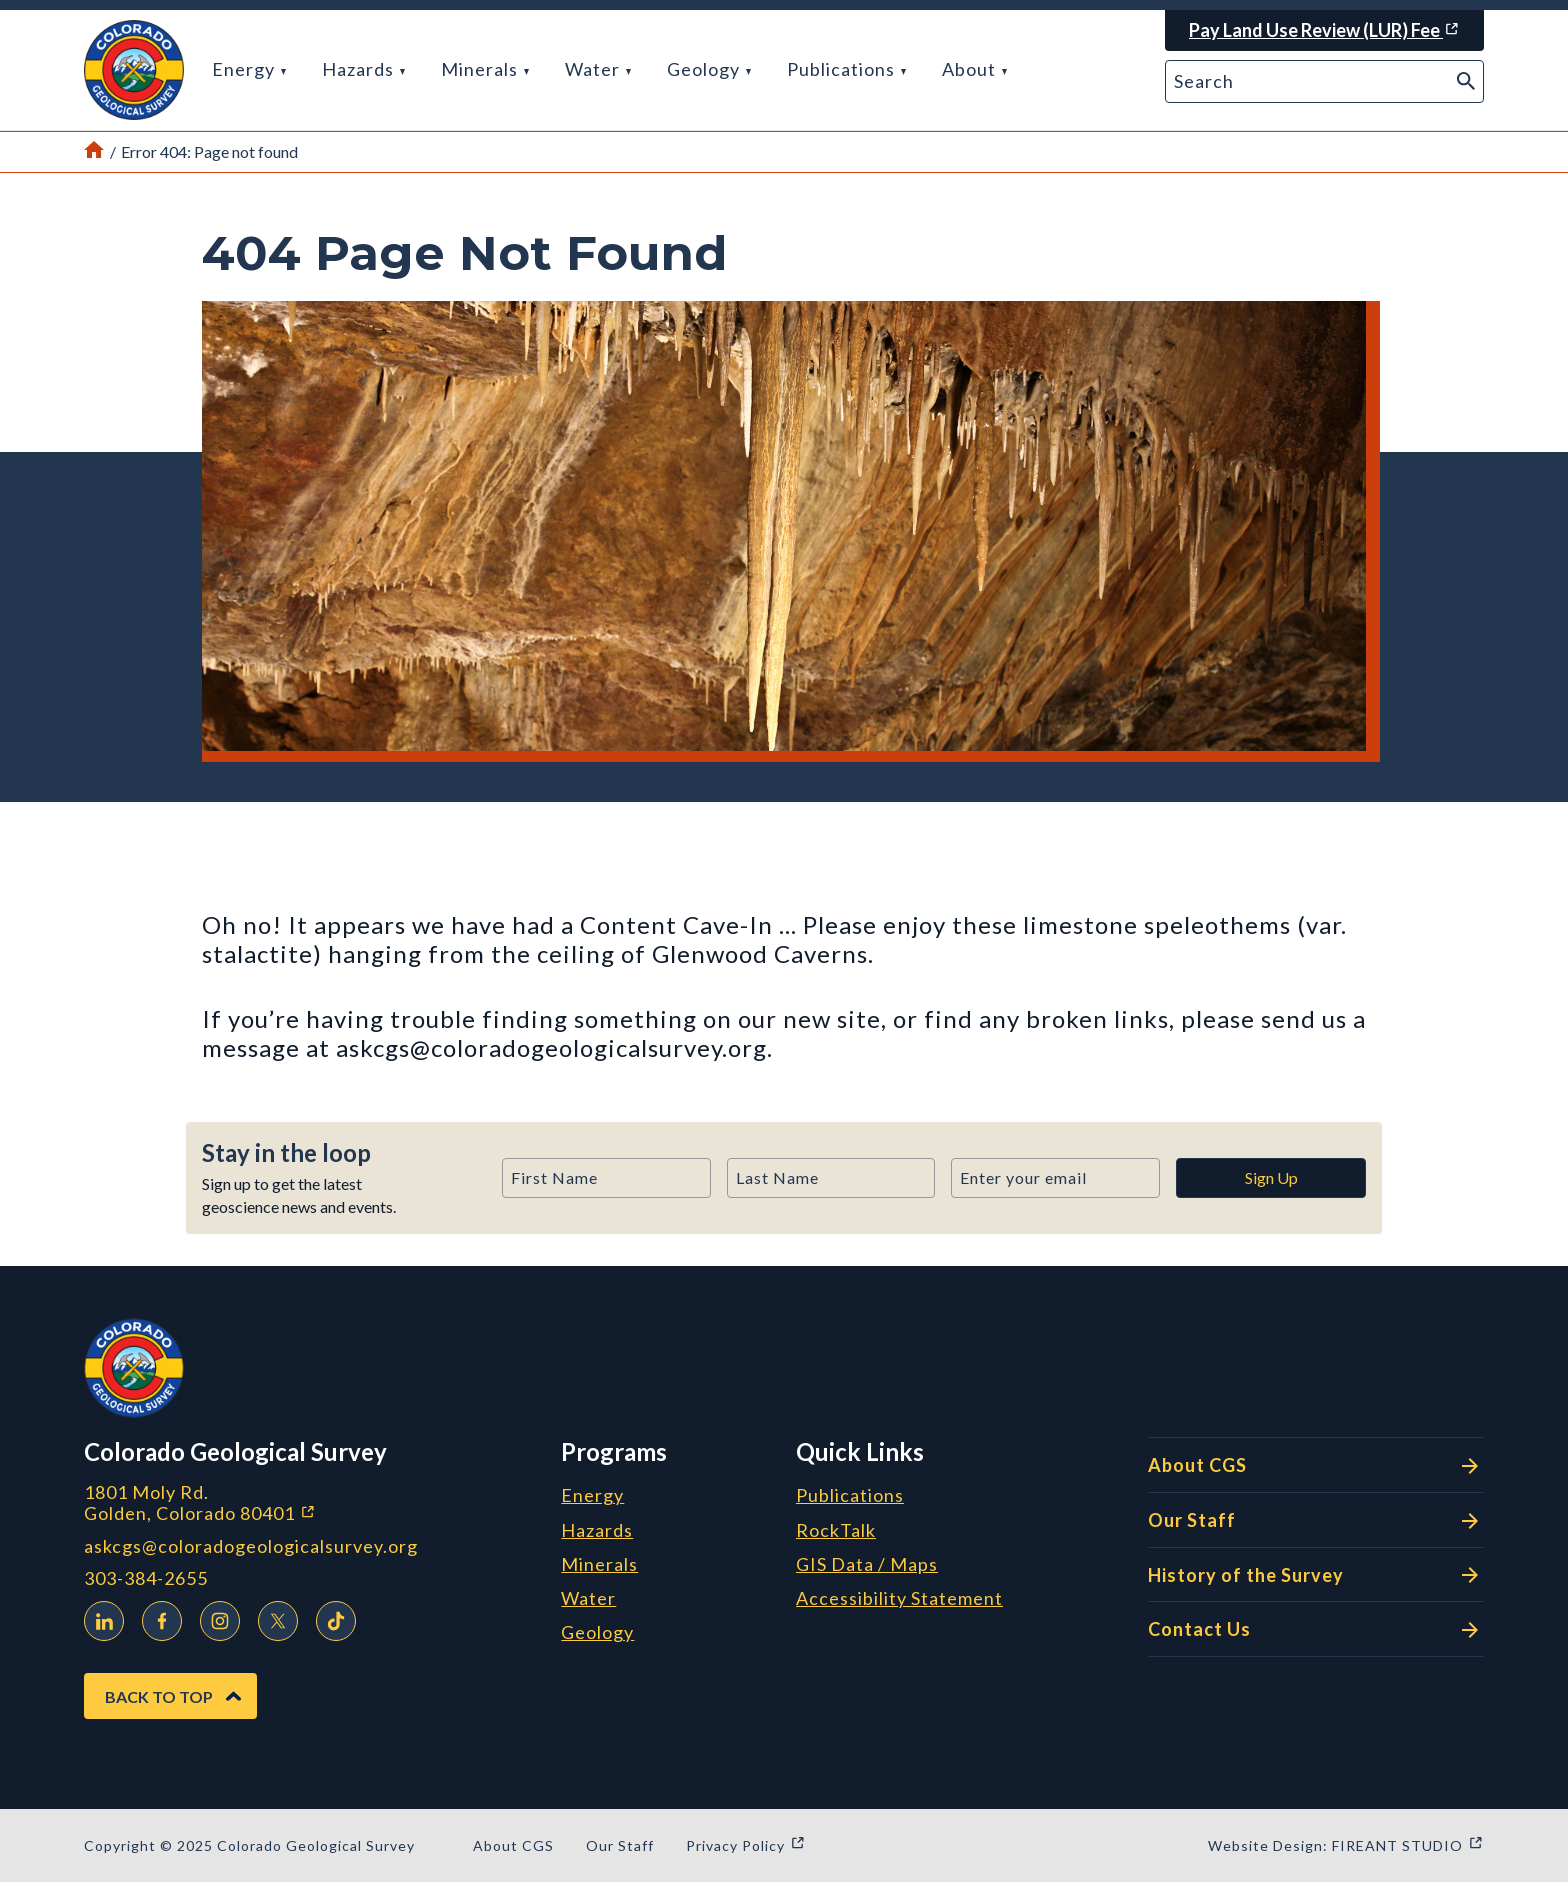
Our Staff (1316, 1521)
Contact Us (1316, 1630)
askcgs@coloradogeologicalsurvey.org (251, 1546)
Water (598, 69)
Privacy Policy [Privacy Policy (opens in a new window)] (746, 1845)
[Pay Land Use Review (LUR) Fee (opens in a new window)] (1324, 30)
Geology (709, 69)
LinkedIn (99, 1617)
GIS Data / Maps (867, 1565)
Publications (846, 69)
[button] (134, 70)
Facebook (157, 1617)
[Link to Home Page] (94, 152)
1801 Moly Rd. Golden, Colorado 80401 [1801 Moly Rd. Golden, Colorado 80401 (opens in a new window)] (306, 1502)
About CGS (1316, 1466)
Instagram (215, 1617)
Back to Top (159, 1696)
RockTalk (836, 1531)
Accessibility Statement (899, 1599)
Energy (249, 69)
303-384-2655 (146, 1578)
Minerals (485, 69)
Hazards (363, 69)
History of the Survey (1316, 1575)
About (974, 69)
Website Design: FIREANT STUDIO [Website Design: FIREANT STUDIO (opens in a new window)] (1346, 1845)
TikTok (331, 1617)
